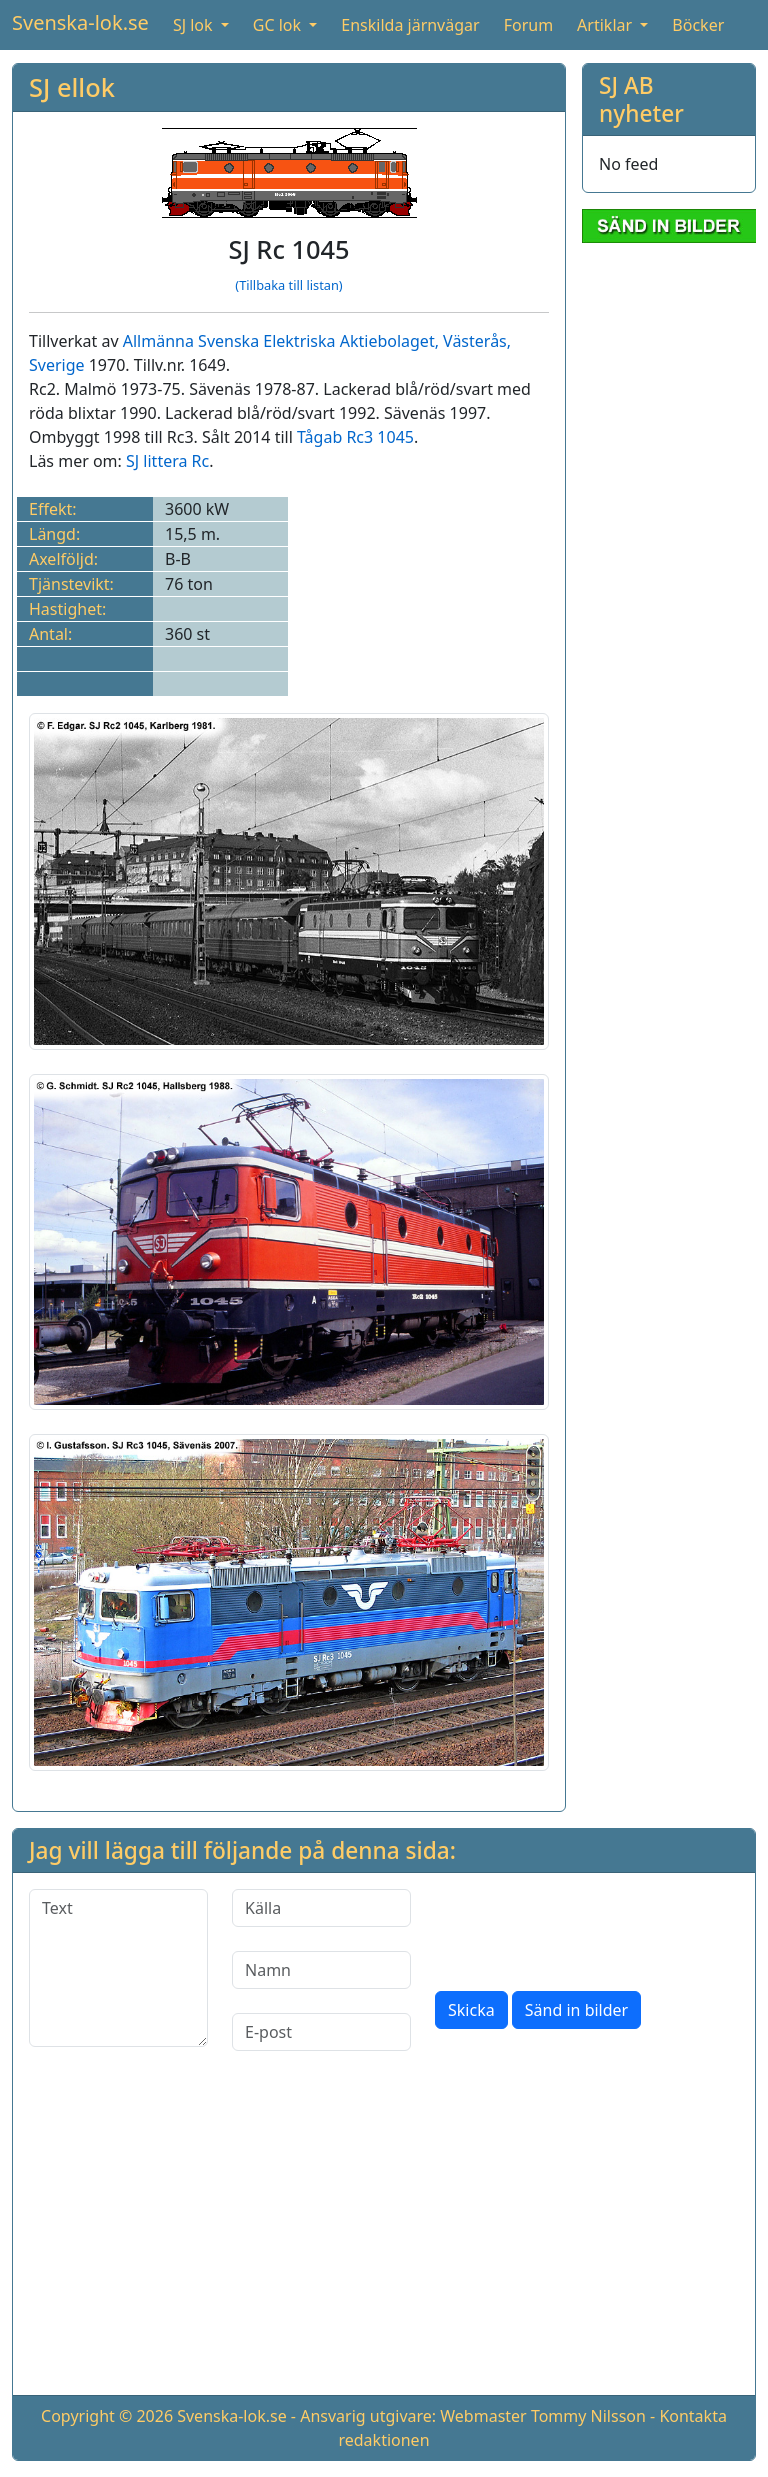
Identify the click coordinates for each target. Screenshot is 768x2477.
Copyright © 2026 (107, 2416)
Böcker (698, 25)
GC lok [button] (279, 25)
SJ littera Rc (167, 461)
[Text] (118, 1968)
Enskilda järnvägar (410, 25)
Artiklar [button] (606, 25)
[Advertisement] (384, 2239)
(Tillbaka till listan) (288, 285)
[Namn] (321, 1970)
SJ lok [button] (195, 25)
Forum (528, 25)
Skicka (471, 2010)
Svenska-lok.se (80, 22)
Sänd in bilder (576, 2010)
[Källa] (321, 1908)
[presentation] (587, 1928)
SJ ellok (72, 87)
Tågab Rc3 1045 (355, 437)
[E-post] (321, 2032)
